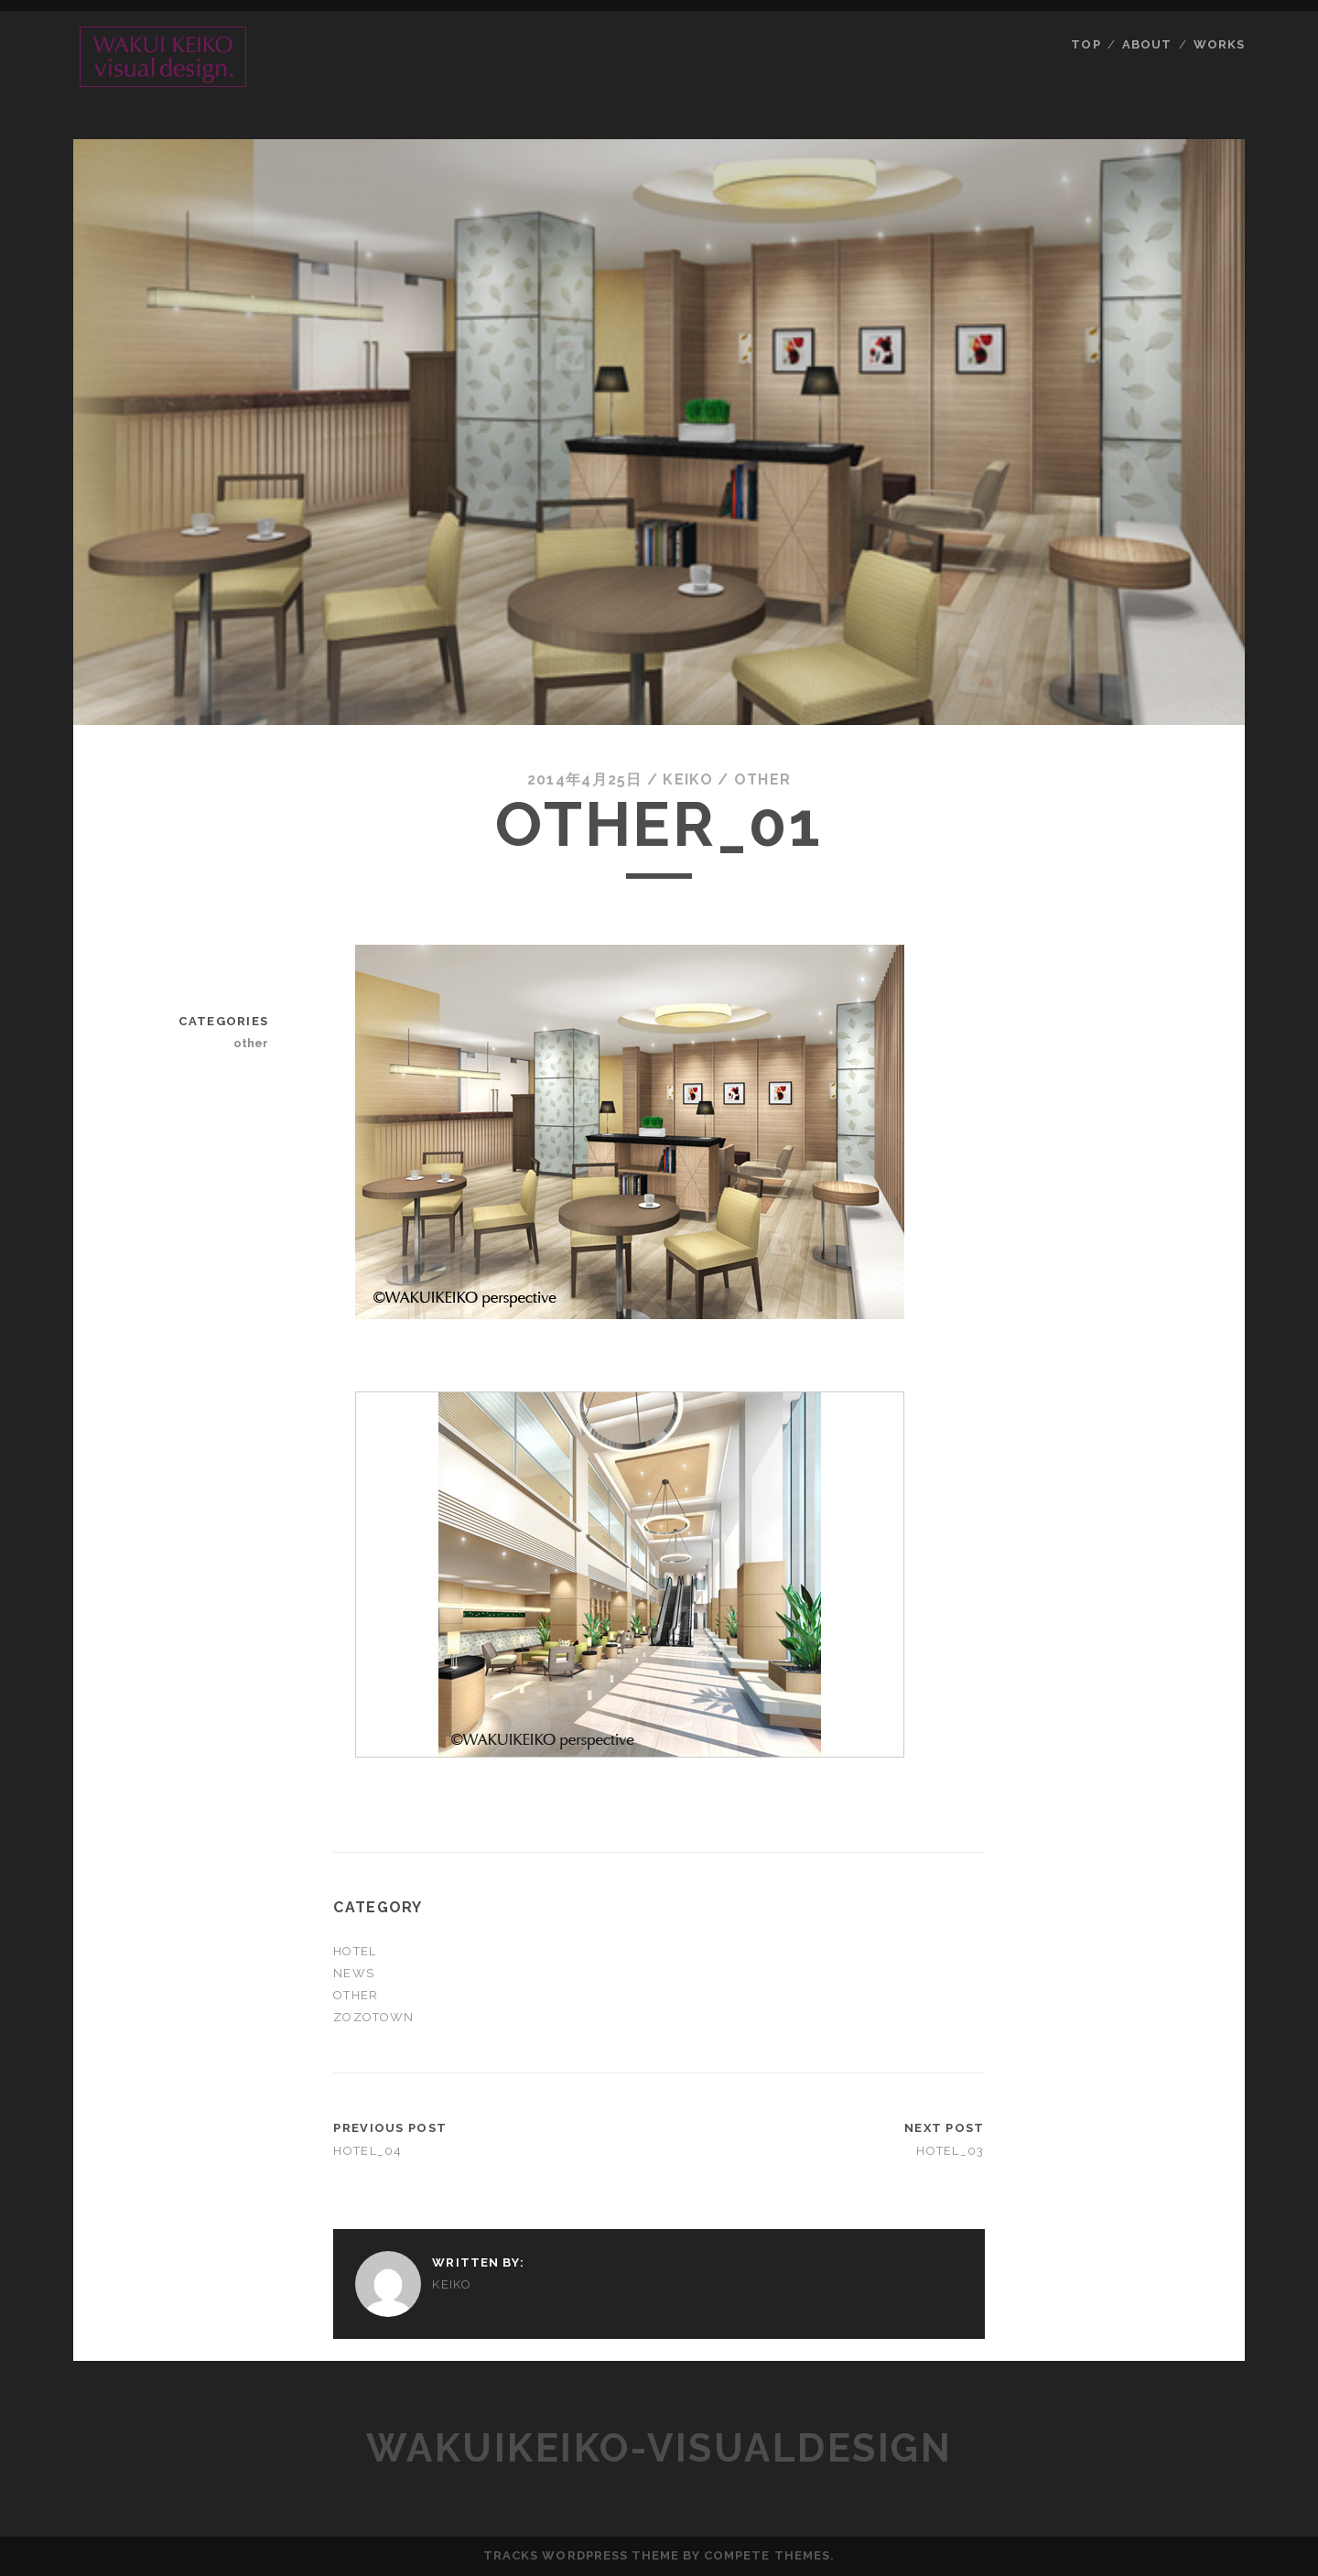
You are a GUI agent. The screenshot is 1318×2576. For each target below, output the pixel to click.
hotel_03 (950, 2151)
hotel (354, 1951)
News (353, 1973)
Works (1219, 44)
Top (1085, 44)
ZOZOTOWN (373, 2017)
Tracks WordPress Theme (581, 2555)
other (762, 779)
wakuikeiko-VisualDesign (659, 2448)
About (1147, 44)
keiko (687, 779)
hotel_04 (367, 2151)
